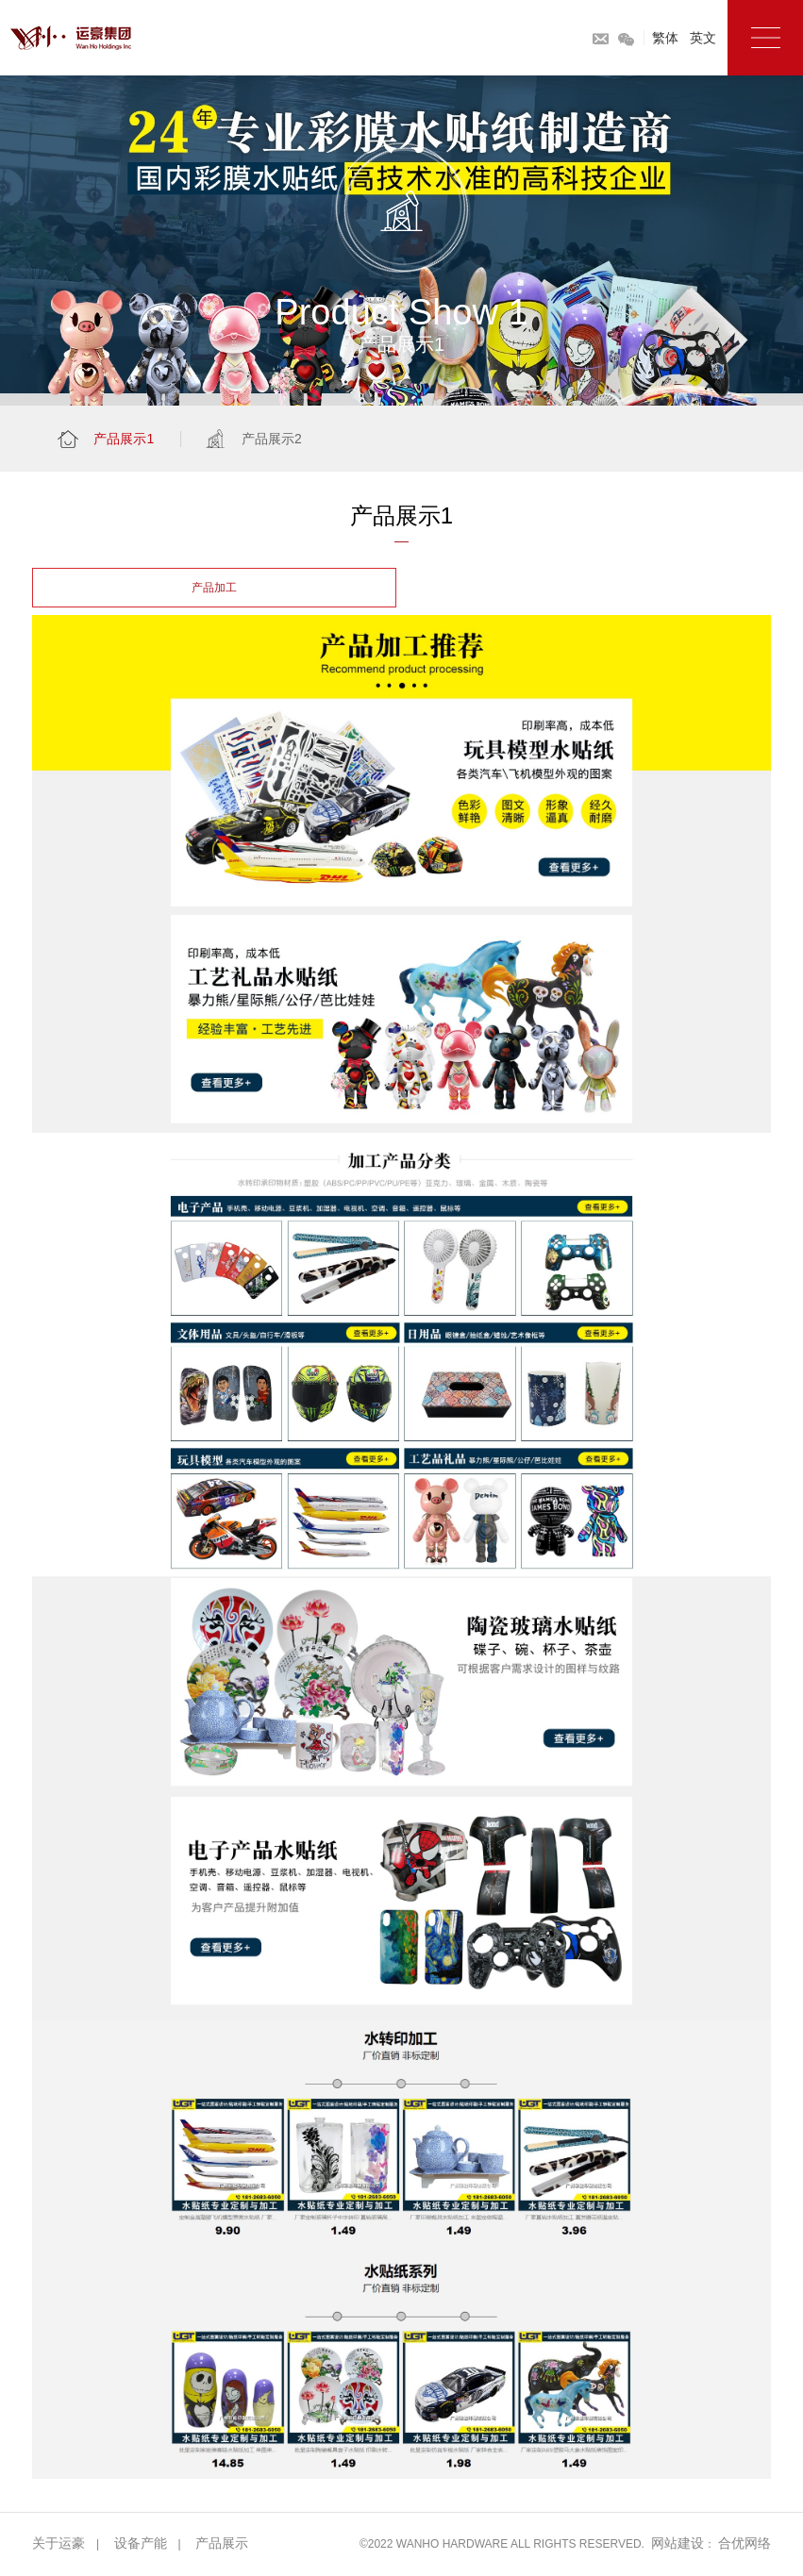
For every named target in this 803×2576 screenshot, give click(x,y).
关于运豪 (58, 2543)
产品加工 (214, 587)
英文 (703, 37)
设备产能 (140, 2543)
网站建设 (677, 2543)
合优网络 (744, 2543)
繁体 (665, 37)
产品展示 (221, 2543)
